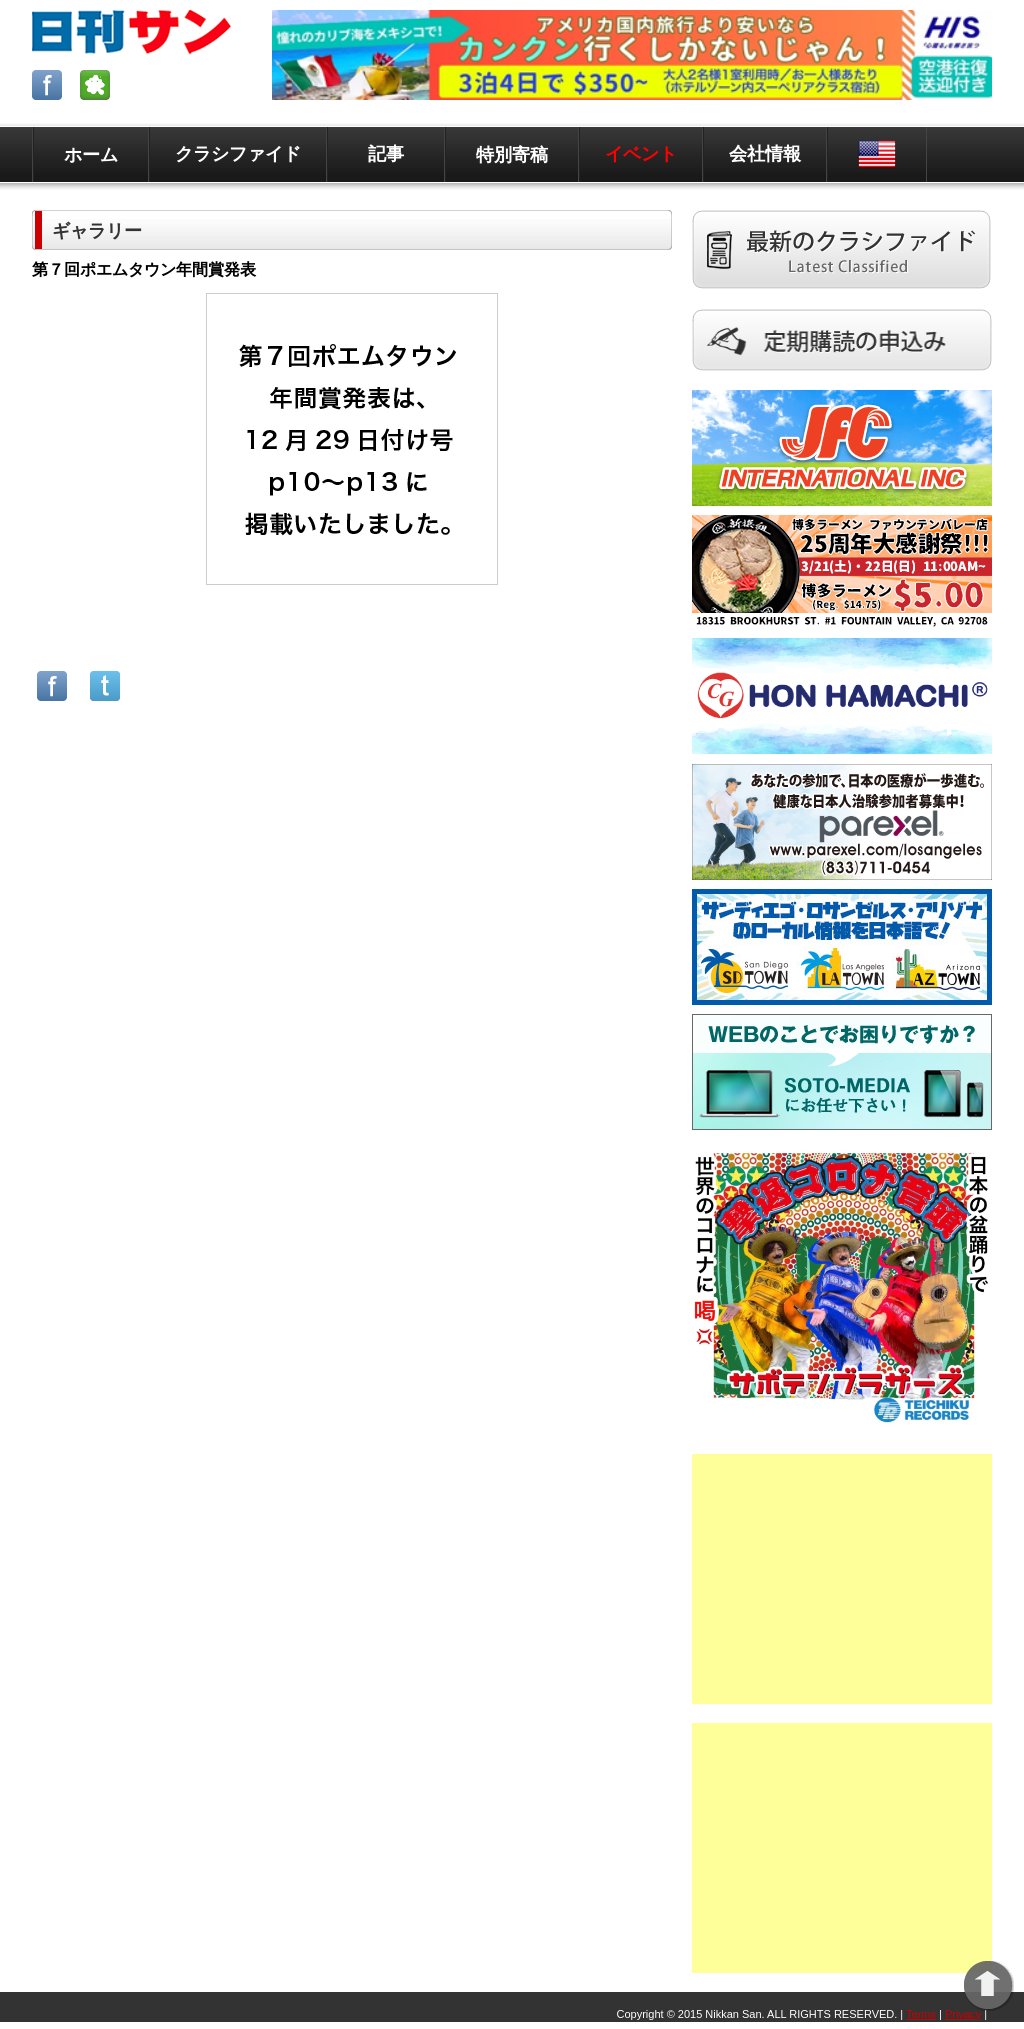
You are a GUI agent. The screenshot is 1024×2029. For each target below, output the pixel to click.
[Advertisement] (842, 1579)
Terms (921, 2014)
